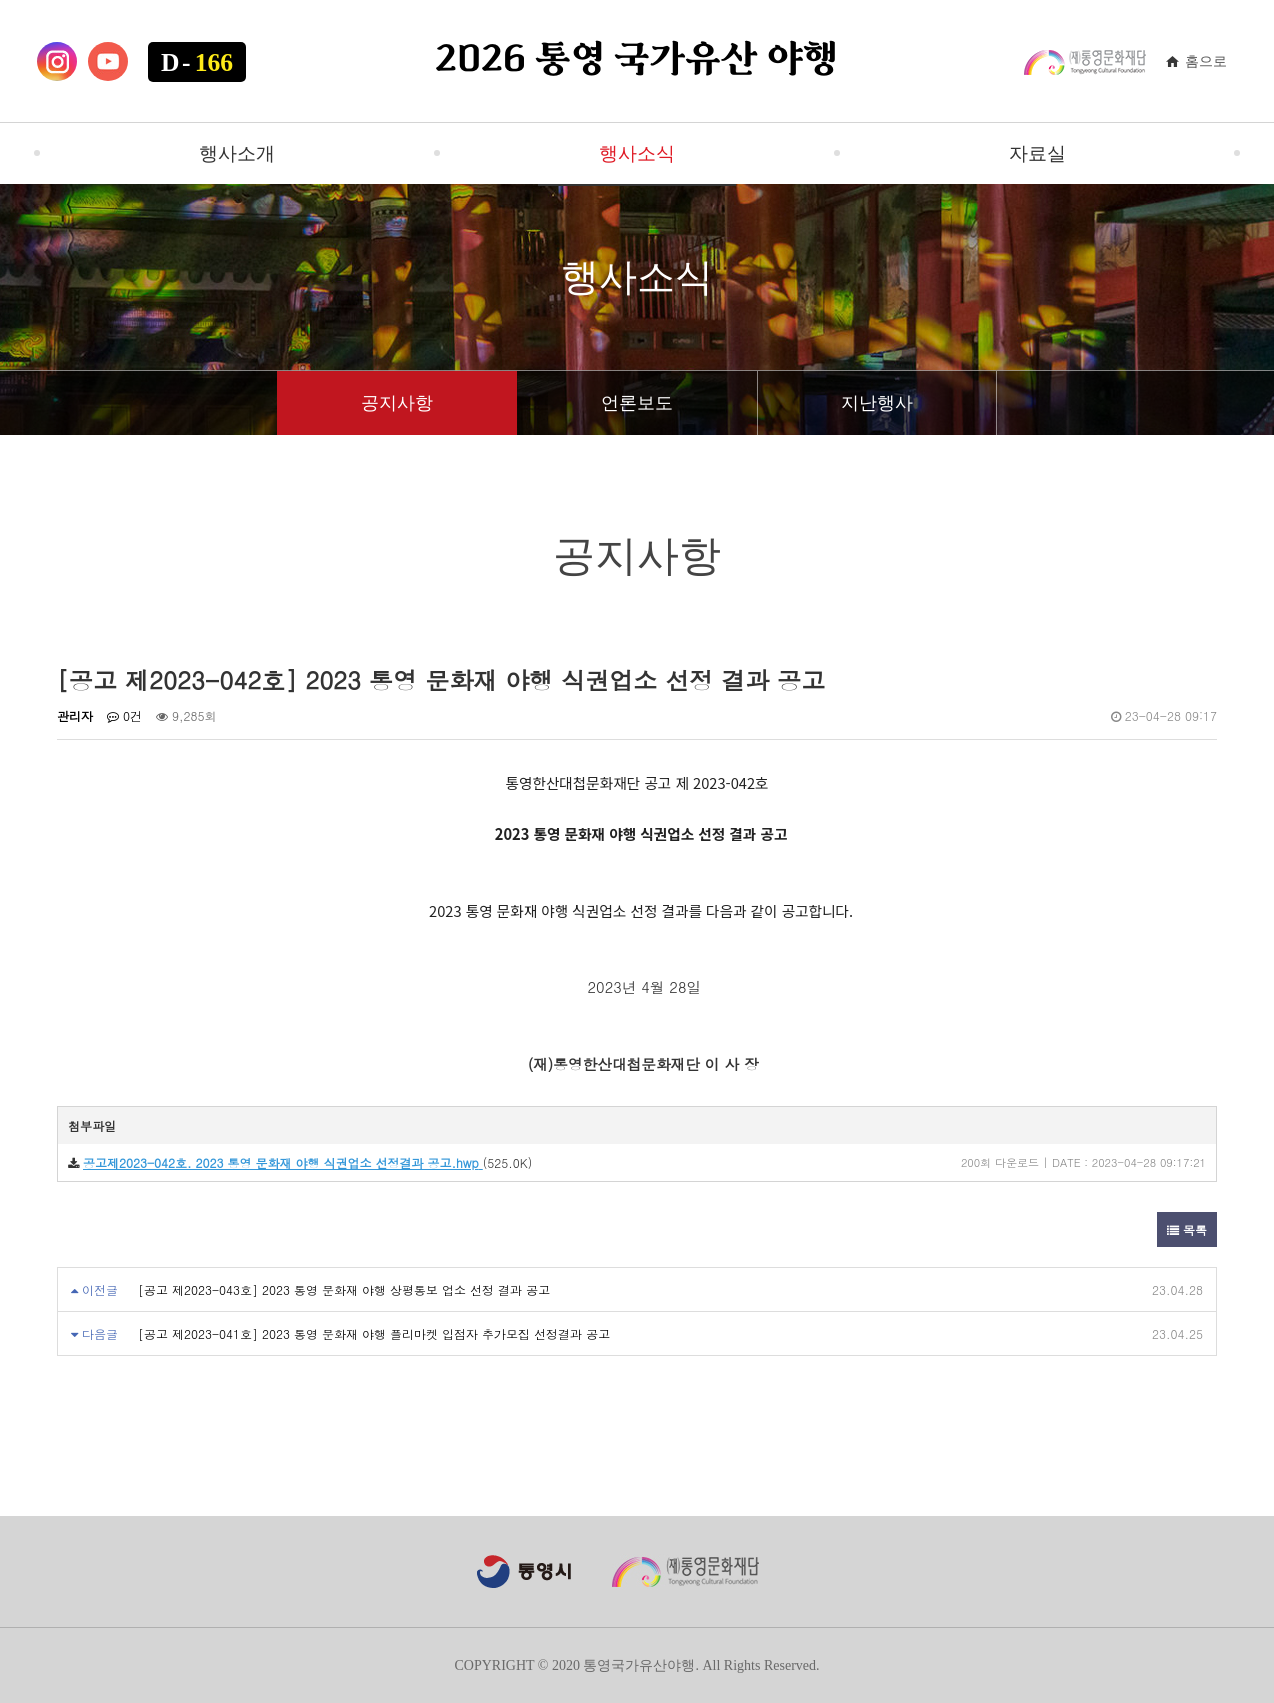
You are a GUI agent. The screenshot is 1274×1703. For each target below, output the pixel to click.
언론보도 (637, 403)
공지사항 (397, 403)
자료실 (1037, 153)
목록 (1187, 1229)
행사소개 (237, 153)
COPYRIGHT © (501, 1665)
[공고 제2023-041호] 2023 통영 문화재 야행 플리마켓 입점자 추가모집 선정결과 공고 (374, 1333)
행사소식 (637, 153)
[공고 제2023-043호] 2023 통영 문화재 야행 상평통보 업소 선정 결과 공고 (344, 1289)
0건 (124, 715)
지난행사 (877, 403)
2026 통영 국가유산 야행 (637, 61)
